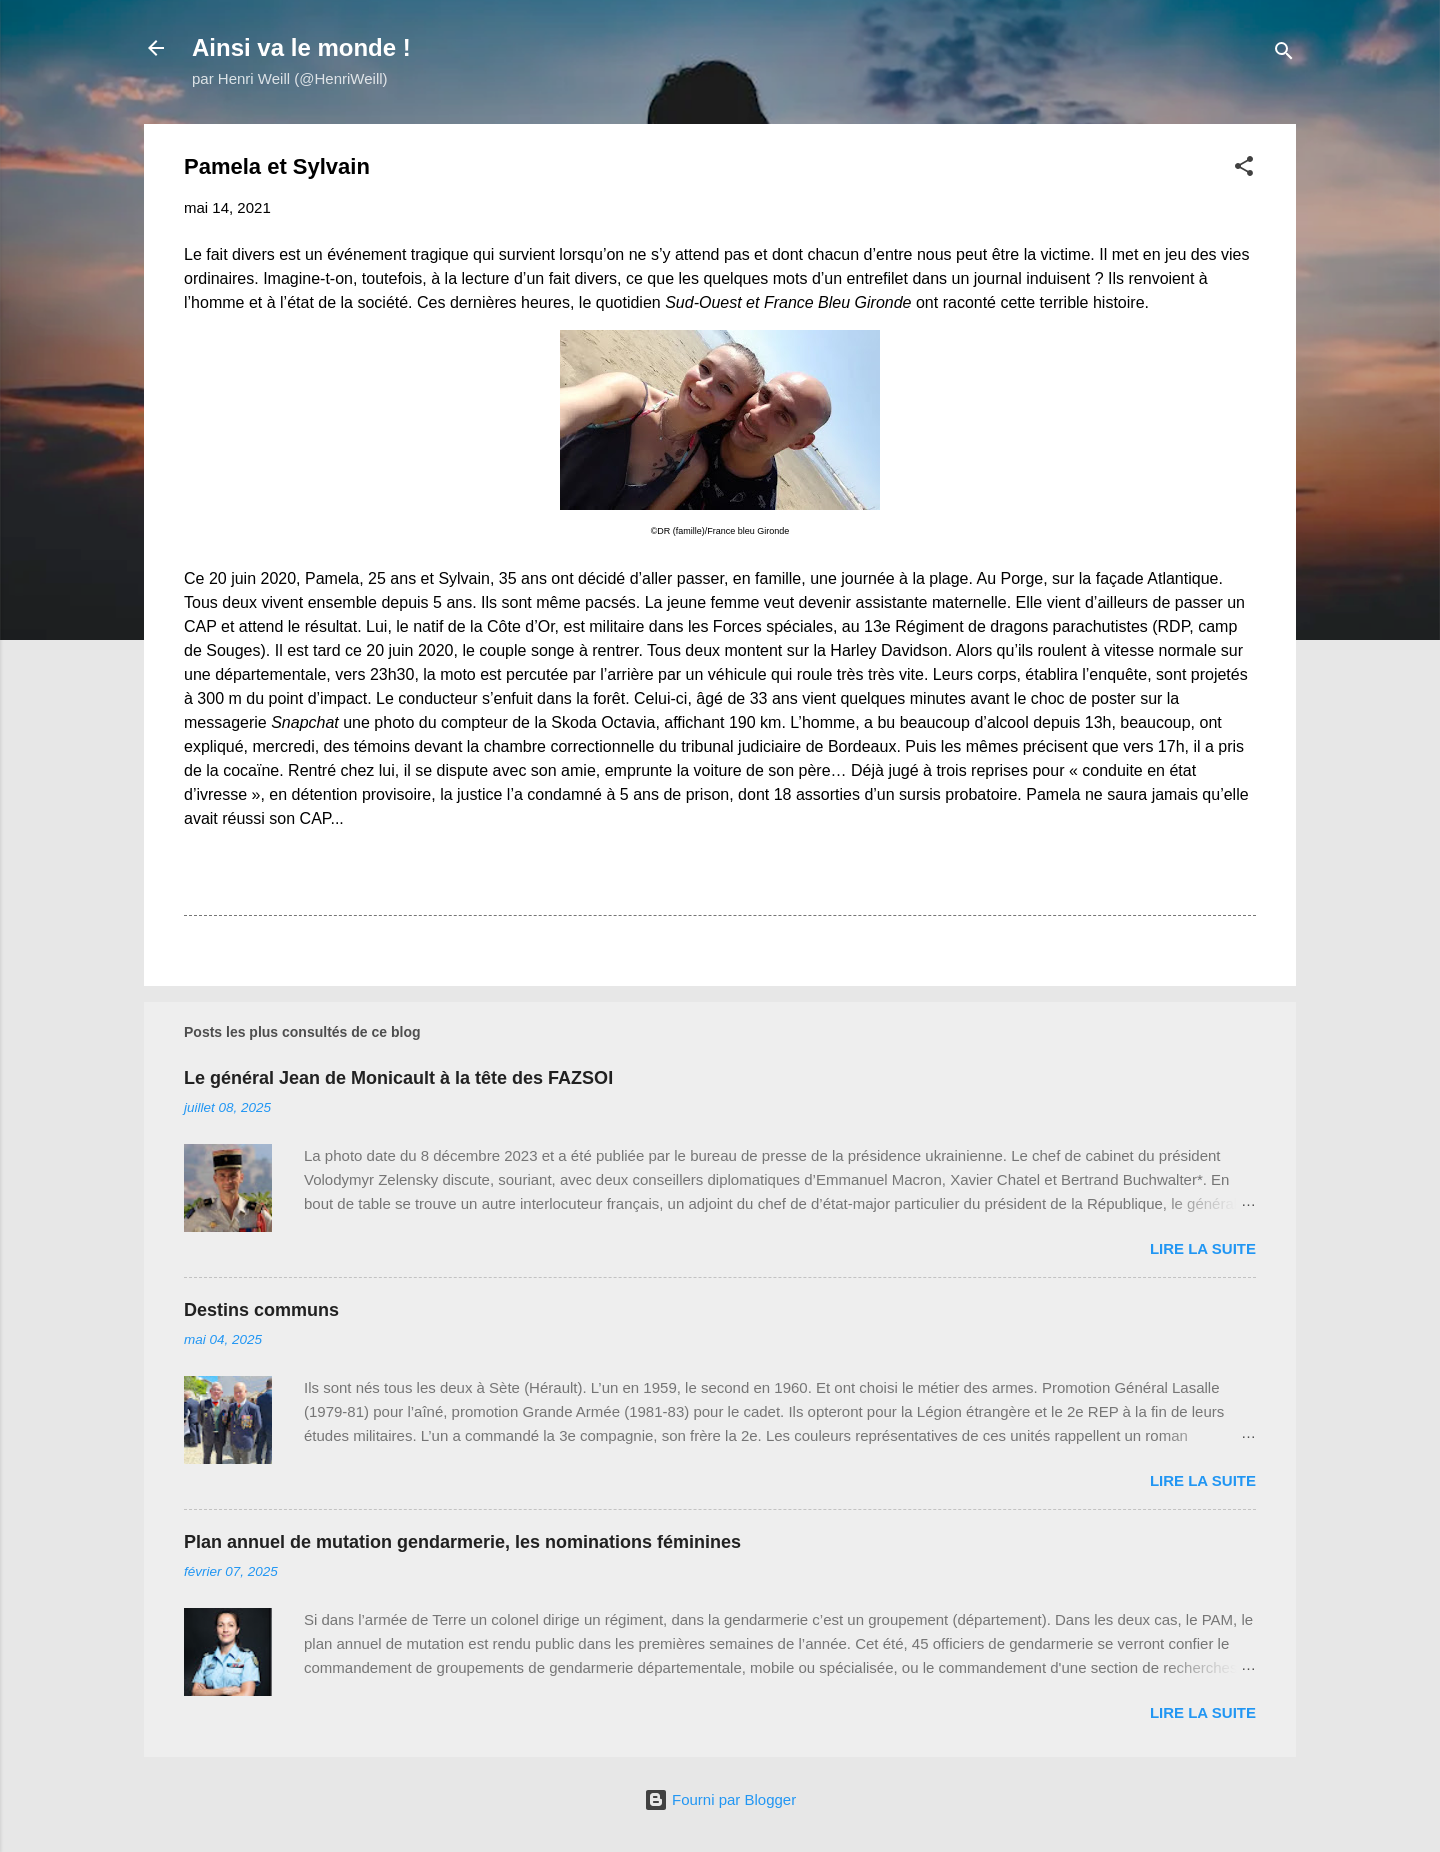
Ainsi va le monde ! (301, 47)
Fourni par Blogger (720, 1799)
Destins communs (261, 1310)
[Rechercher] (1284, 54)
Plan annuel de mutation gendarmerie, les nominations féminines (462, 1542)
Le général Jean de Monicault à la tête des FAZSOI (398, 1078)
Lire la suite (1203, 1248)
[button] (1244, 169)
